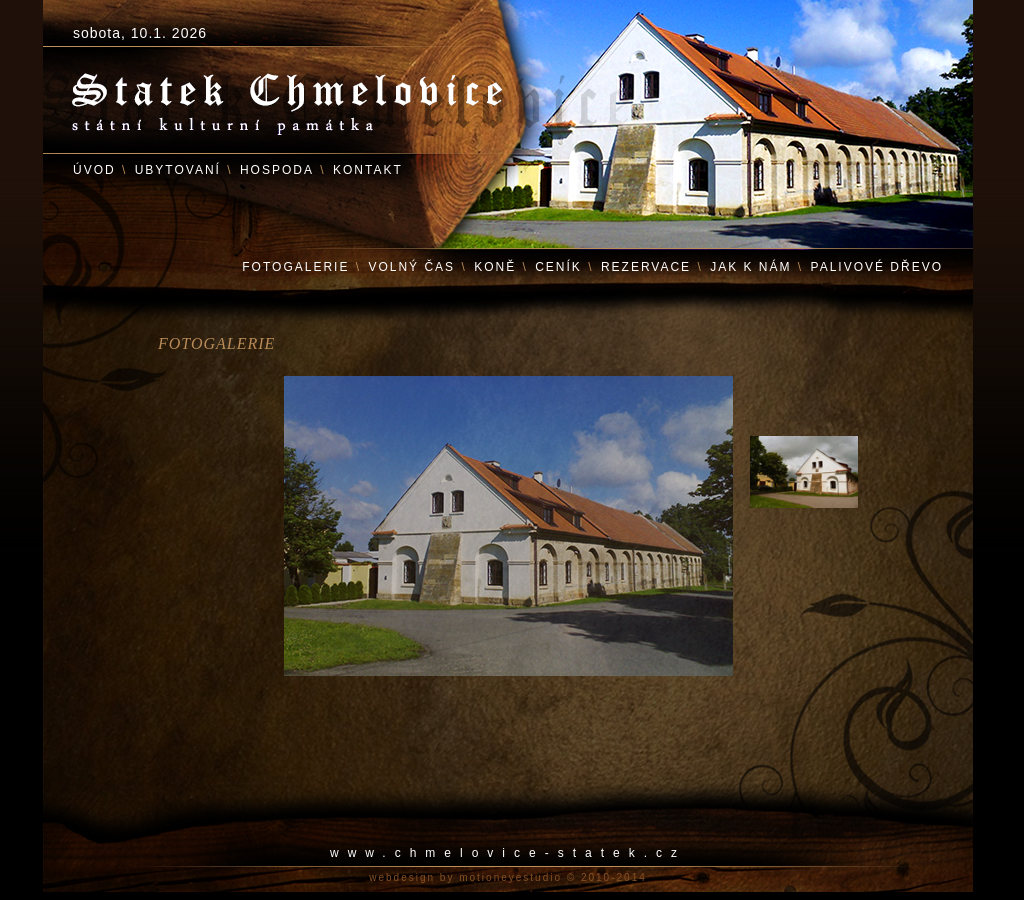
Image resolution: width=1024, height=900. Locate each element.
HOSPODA (277, 170)
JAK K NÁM (750, 267)
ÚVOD (94, 170)
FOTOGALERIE (295, 267)
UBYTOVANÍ (178, 170)
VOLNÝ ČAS (411, 267)
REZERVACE (646, 267)
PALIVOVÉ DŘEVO (877, 267)
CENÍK (558, 267)
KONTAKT (368, 170)
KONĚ (495, 267)
